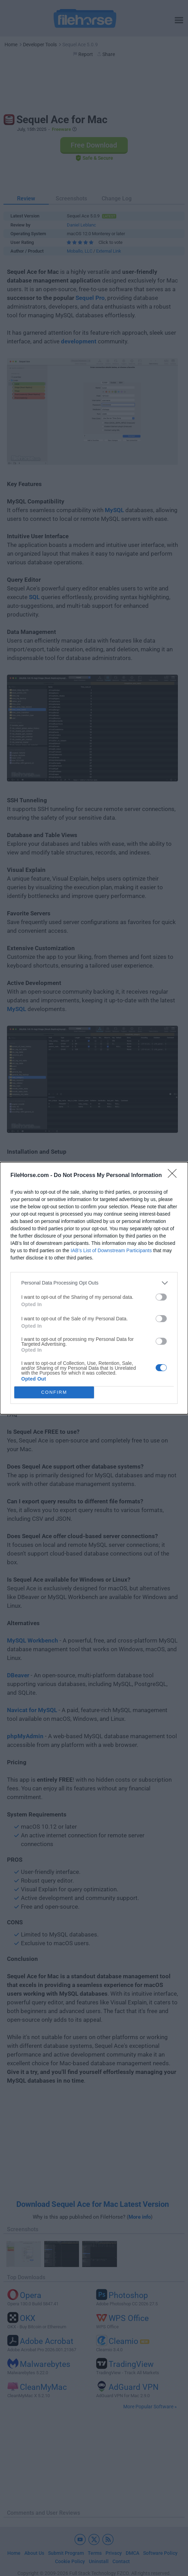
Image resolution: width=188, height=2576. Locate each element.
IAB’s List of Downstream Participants (111, 1250)
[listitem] (94, 1283)
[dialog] (94, 1288)
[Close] (174, 1175)
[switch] (161, 1297)
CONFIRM (54, 1392)
